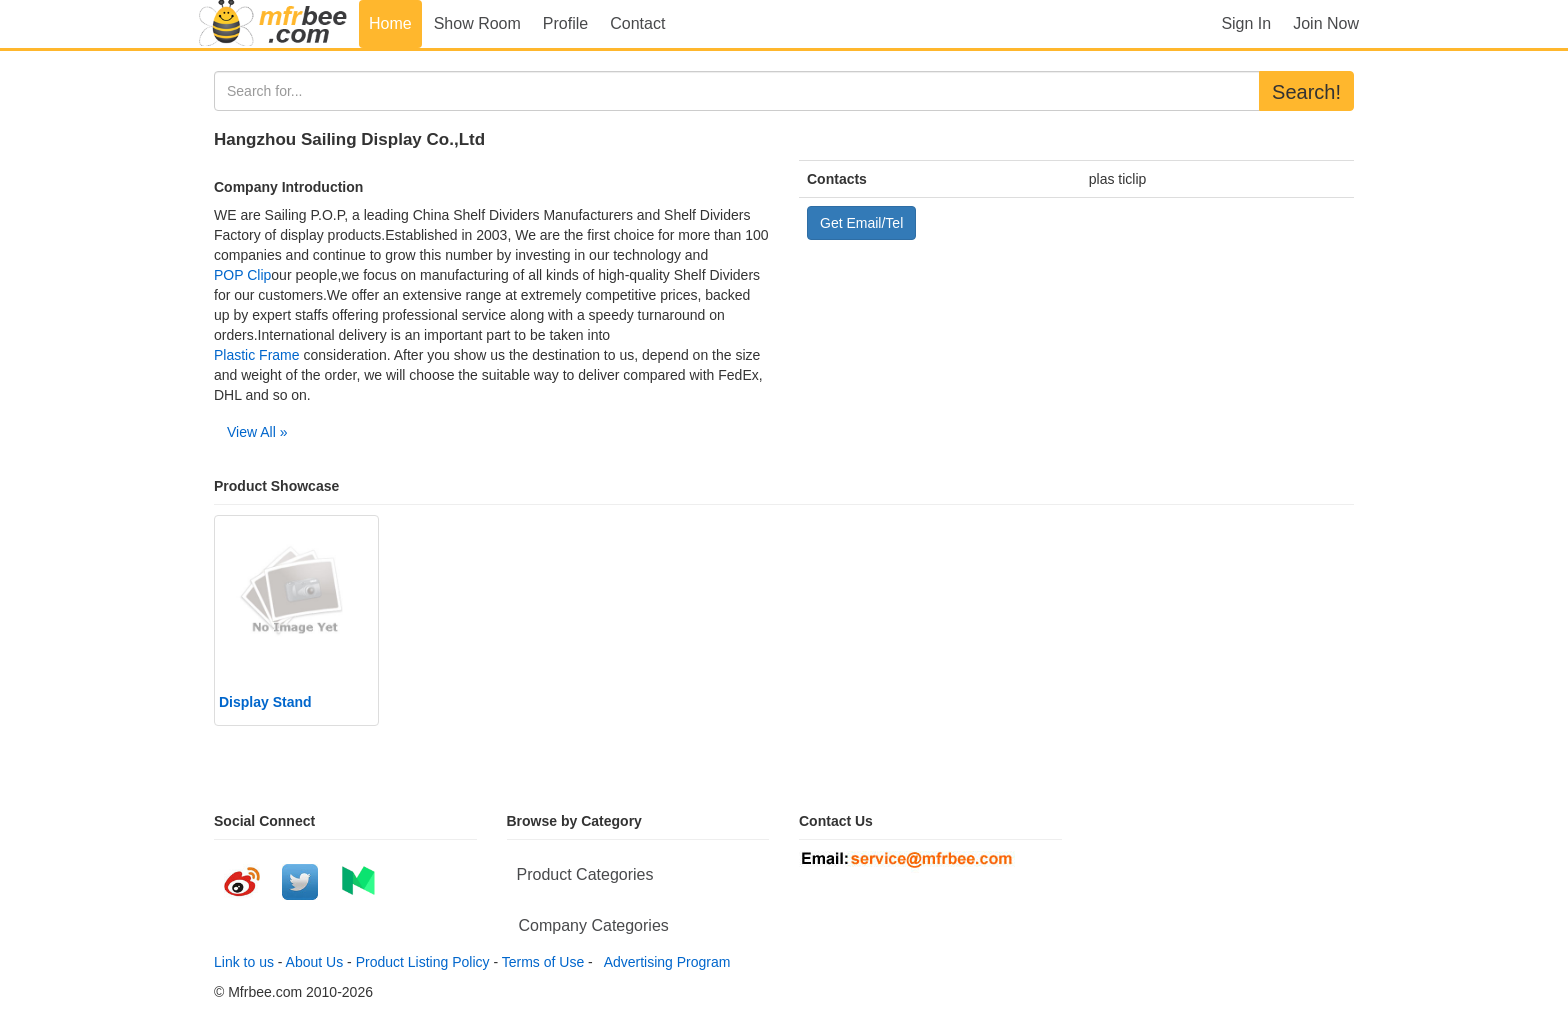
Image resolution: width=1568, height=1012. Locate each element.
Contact (637, 23)
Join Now (1326, 23)
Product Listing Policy (423, 962)
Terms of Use (543, 962)
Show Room (477, 23)
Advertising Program (664, 962)
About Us (315, 962)
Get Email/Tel (861, 223)
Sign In (1246, 23)
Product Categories (585, 874)
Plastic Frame (257, 355)
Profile (565, 23)
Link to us (244, 962)
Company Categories (594, 925)
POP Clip (242, 275)
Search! (1306, 92)
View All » (257, 432)
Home (390, 23)
